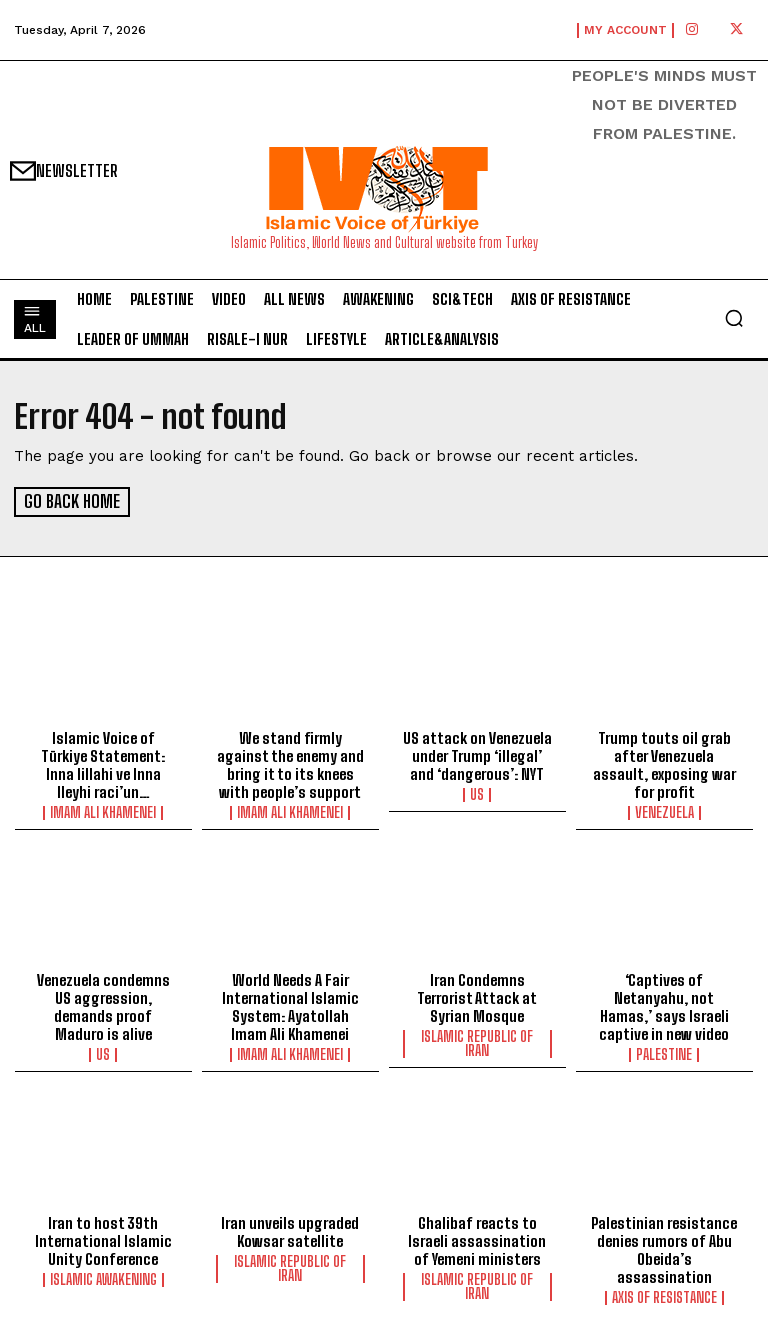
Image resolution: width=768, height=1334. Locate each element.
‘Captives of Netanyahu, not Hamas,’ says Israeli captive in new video (664, 1006)
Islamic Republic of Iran (477, 1043)
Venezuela (664, 812)
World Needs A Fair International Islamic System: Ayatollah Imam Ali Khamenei (290, 1006)
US (477, 794)
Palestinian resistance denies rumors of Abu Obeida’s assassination (664, 1249)
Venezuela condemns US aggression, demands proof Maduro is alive (103, 1006)
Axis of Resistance (664, 1297)
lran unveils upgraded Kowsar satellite (290, 1231)
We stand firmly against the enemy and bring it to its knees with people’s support (290, 764)
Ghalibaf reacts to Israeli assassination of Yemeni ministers (477, 1240)
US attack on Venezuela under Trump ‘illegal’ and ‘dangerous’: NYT (477, 755)
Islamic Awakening (103, 1279)
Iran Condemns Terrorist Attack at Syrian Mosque (477, 997)
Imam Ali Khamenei (103, 812)
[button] (734, 318)
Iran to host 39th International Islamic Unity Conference (103, 1240)
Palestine (664, 1054)
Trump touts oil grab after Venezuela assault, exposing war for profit (664, 764)
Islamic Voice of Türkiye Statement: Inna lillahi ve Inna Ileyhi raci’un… (103, 764)
